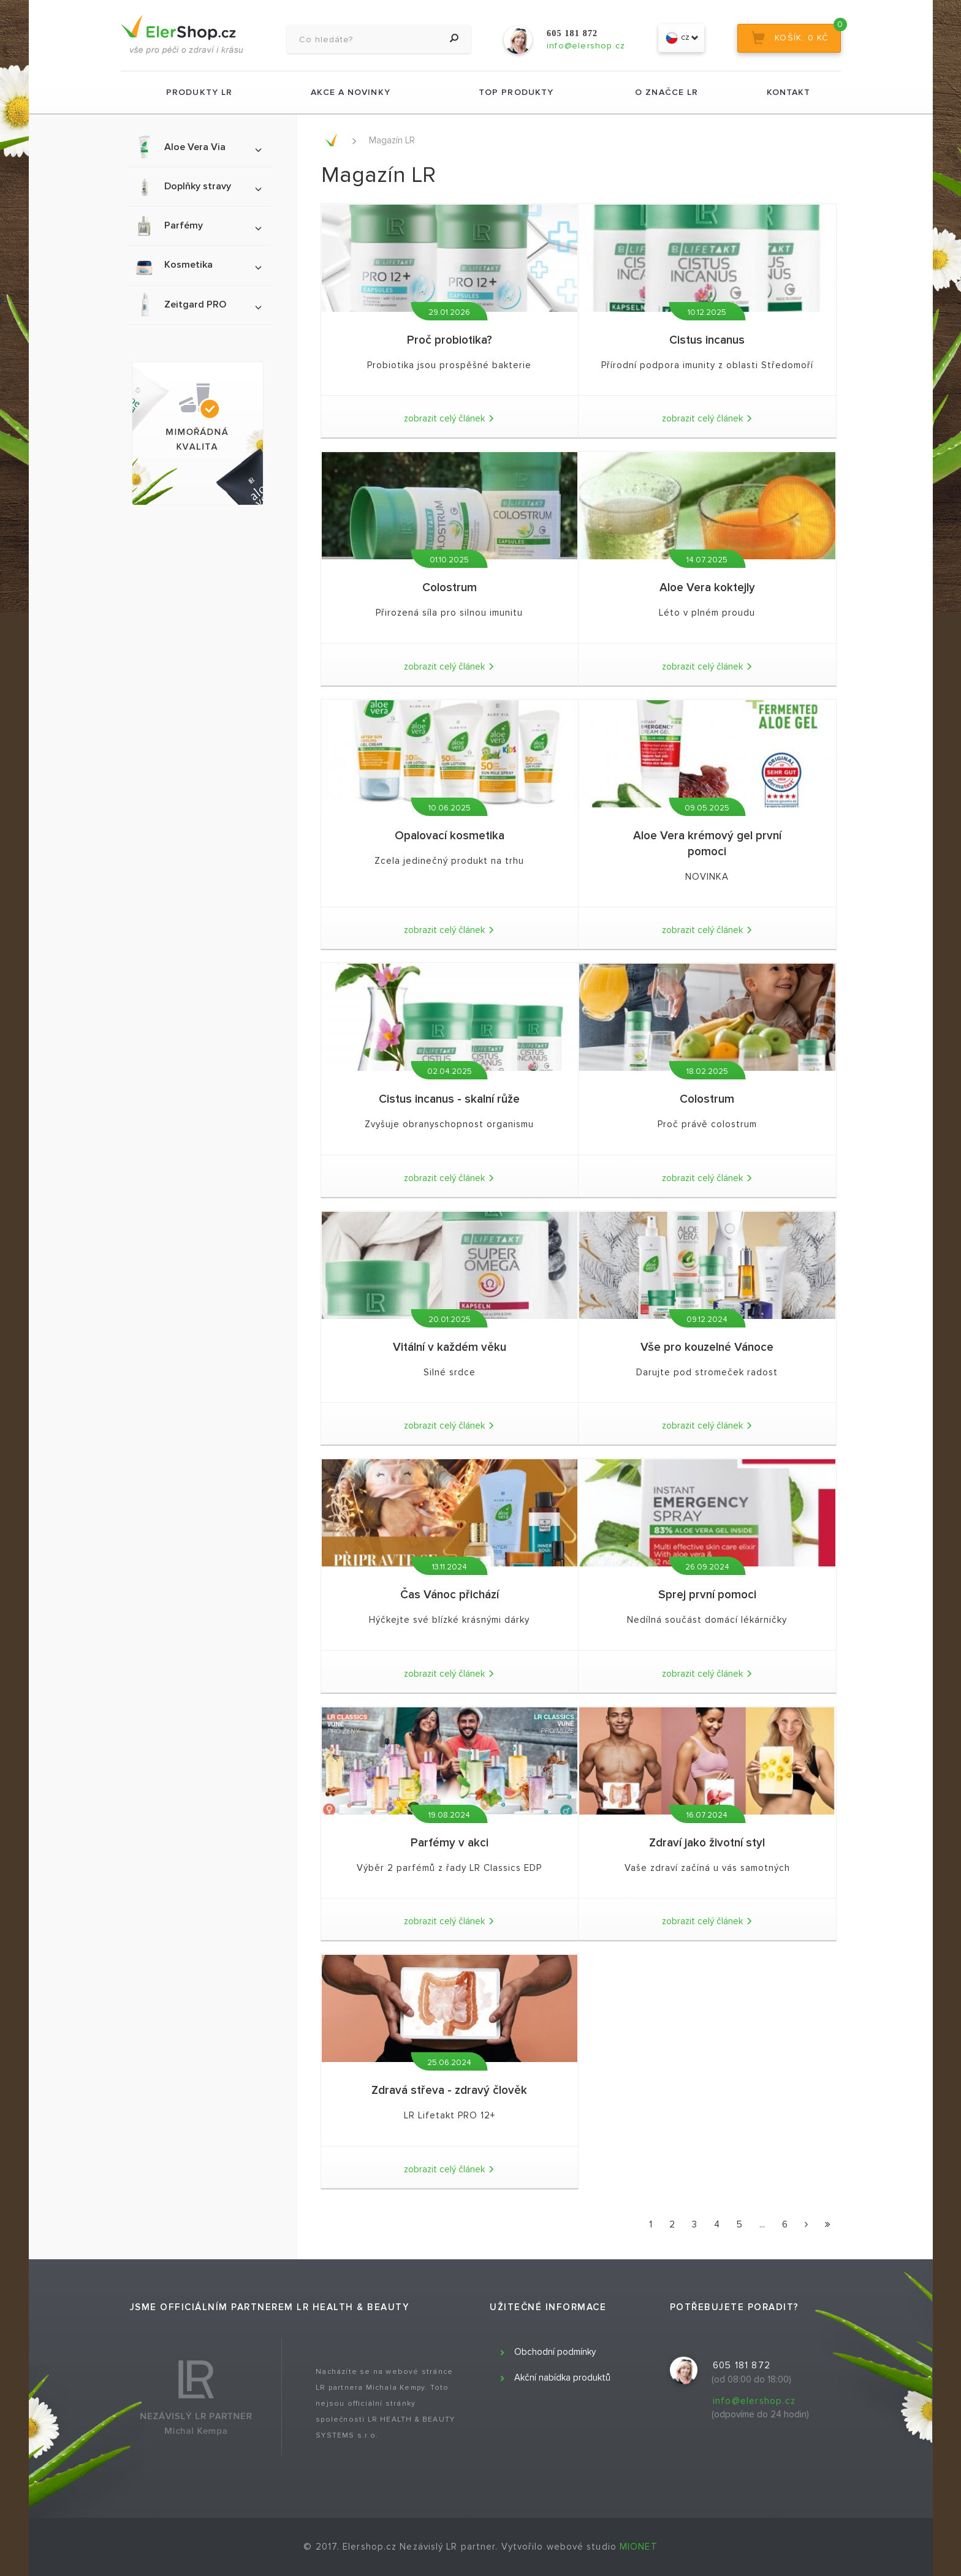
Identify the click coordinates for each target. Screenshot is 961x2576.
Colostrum (449, 588)
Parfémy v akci (449, 1843)
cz (681, 38)
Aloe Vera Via (198, 147)
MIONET (639, 2546)
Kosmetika (198, 265)
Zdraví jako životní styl (707, 1843)
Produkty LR (199, 92)
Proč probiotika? (449, 340)
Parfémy (198, 225)
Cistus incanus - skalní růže (449, 1099)
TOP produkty (516, 92)
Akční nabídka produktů (562, 2377)
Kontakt (789, 92)
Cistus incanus (707, 340)
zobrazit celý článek (449, 418)
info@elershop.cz (754, 2400)
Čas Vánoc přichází (449, 1595)
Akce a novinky (350, 92)
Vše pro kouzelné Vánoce (706, 1347)
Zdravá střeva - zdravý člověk (449, 2090)
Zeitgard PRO (198, 304)
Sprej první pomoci (707, 1595)
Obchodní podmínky (555, 2351)
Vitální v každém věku (449, 1347)
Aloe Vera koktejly (707, 588)
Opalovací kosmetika (449, 836)
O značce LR (666, 92)
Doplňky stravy (198, 186)
